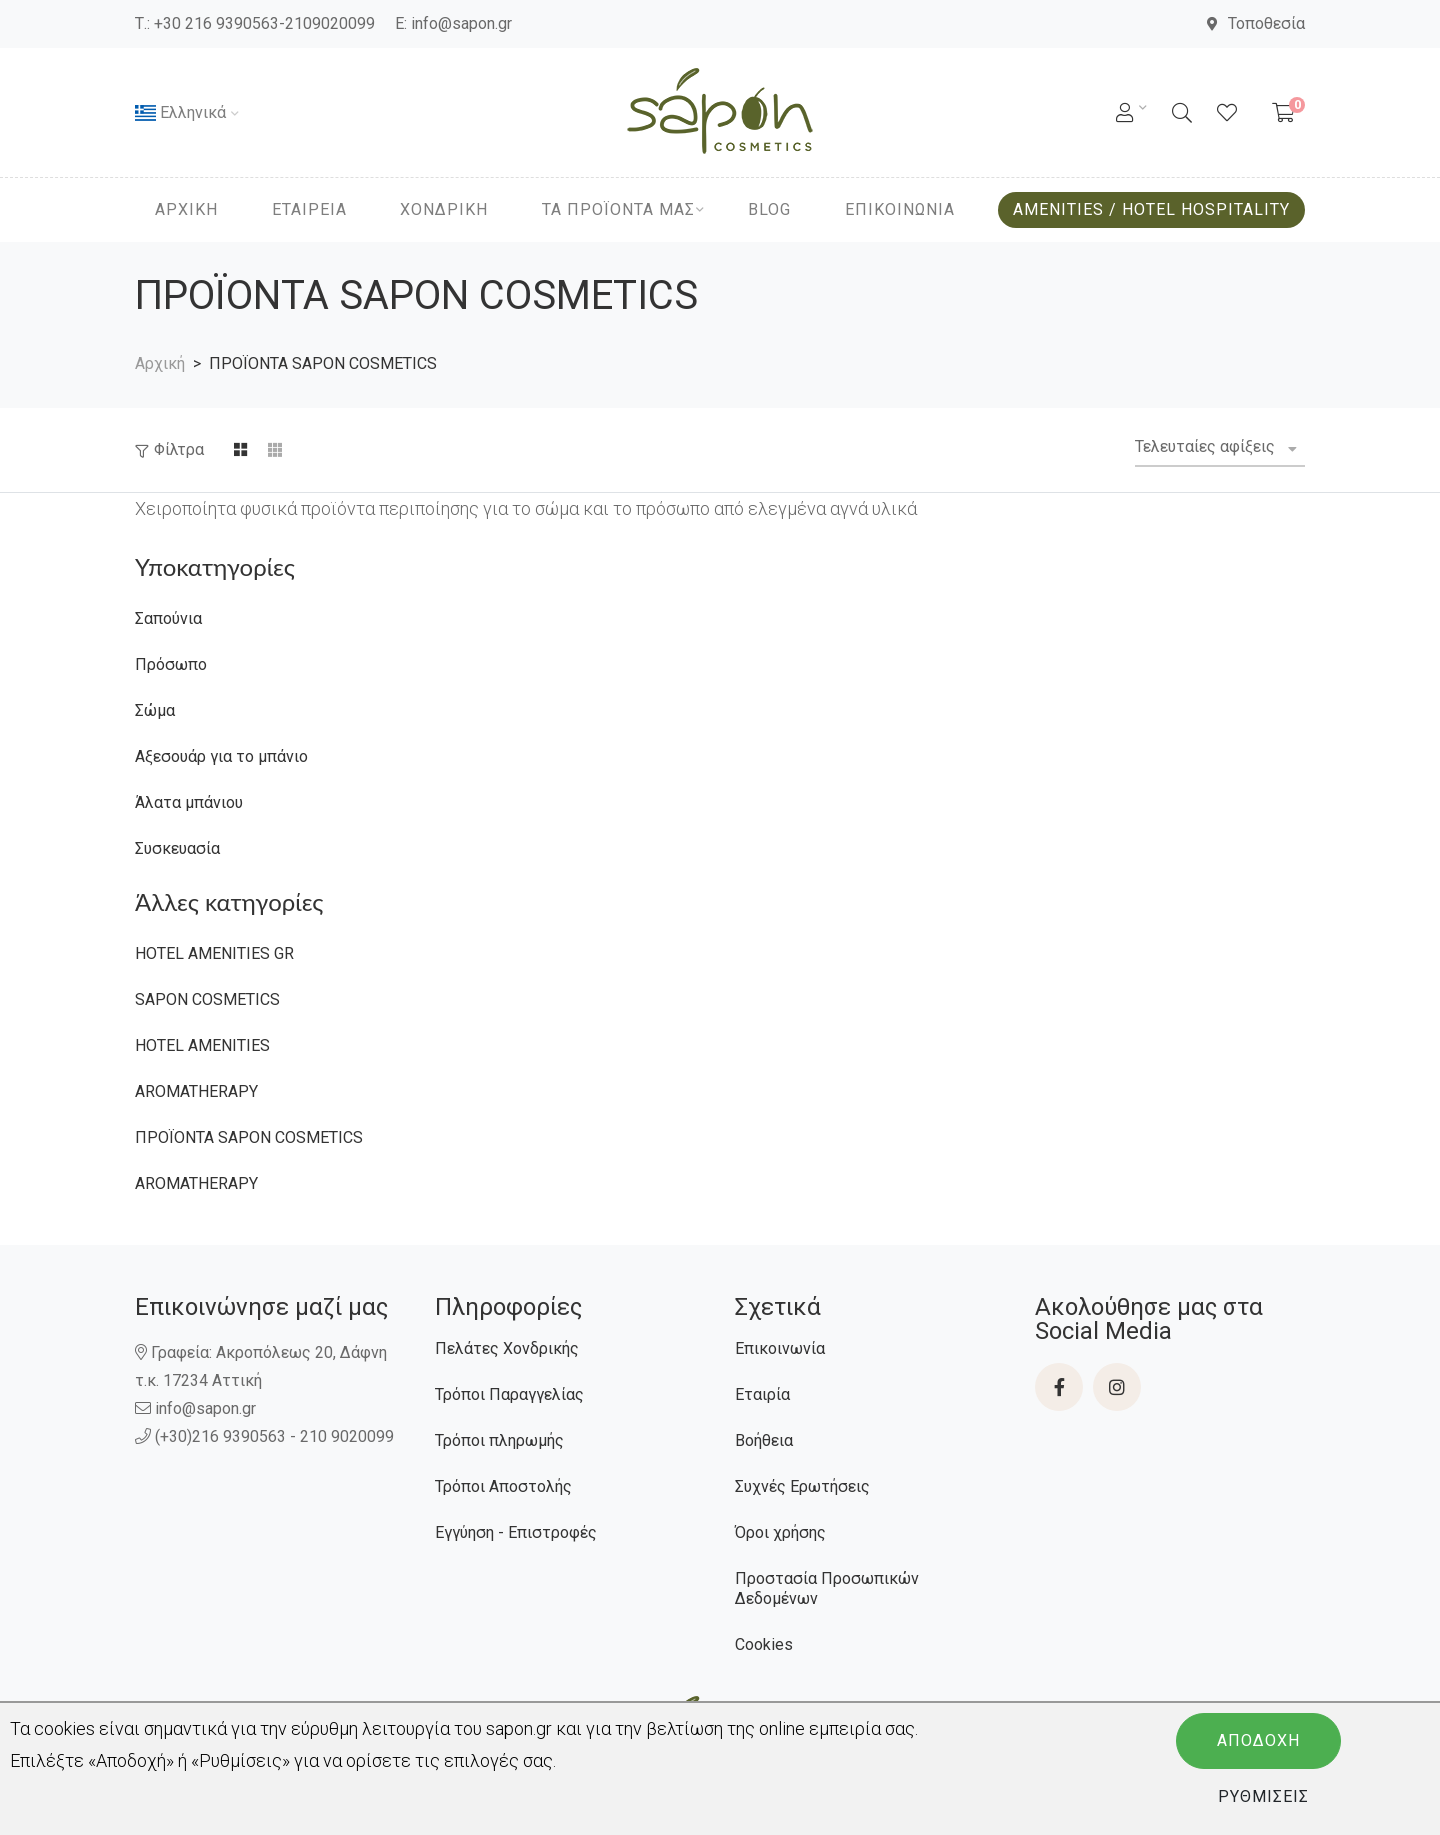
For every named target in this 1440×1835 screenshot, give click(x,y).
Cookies (764, 1644)
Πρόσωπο (171, 664)
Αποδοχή (1258, 1740)
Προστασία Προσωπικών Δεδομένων (827, 1588)
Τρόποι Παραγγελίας (509, 1394)
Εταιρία (762, 1394)
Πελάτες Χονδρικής (507, 1348)
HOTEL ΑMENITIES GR (214, 953)
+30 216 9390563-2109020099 (264, 23)
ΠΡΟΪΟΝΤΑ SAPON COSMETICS (249, 1137)
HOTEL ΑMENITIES (202, 1045)
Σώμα (155, 710)
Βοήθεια (764, 1440)
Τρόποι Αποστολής (503, 1486)
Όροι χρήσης (780, 1532)
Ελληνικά (180, 112)
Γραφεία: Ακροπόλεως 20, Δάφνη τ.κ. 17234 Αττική (261, 1366)
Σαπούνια (168, 618)
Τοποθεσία (1256, 23)
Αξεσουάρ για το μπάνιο (221, 756)
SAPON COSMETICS (207, 999)
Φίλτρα (179, 449)
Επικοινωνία (780, 1348)
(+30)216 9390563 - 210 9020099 (266, 1436)
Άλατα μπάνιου (189, 802)
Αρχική (160, 363)
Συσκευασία (177, 848)
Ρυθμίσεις (1263, 1796)
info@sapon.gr (461, 23)
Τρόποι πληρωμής (499, 1440)
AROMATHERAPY (196, 1091)
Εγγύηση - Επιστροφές (516, 1532)
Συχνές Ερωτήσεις (802, 1486)
